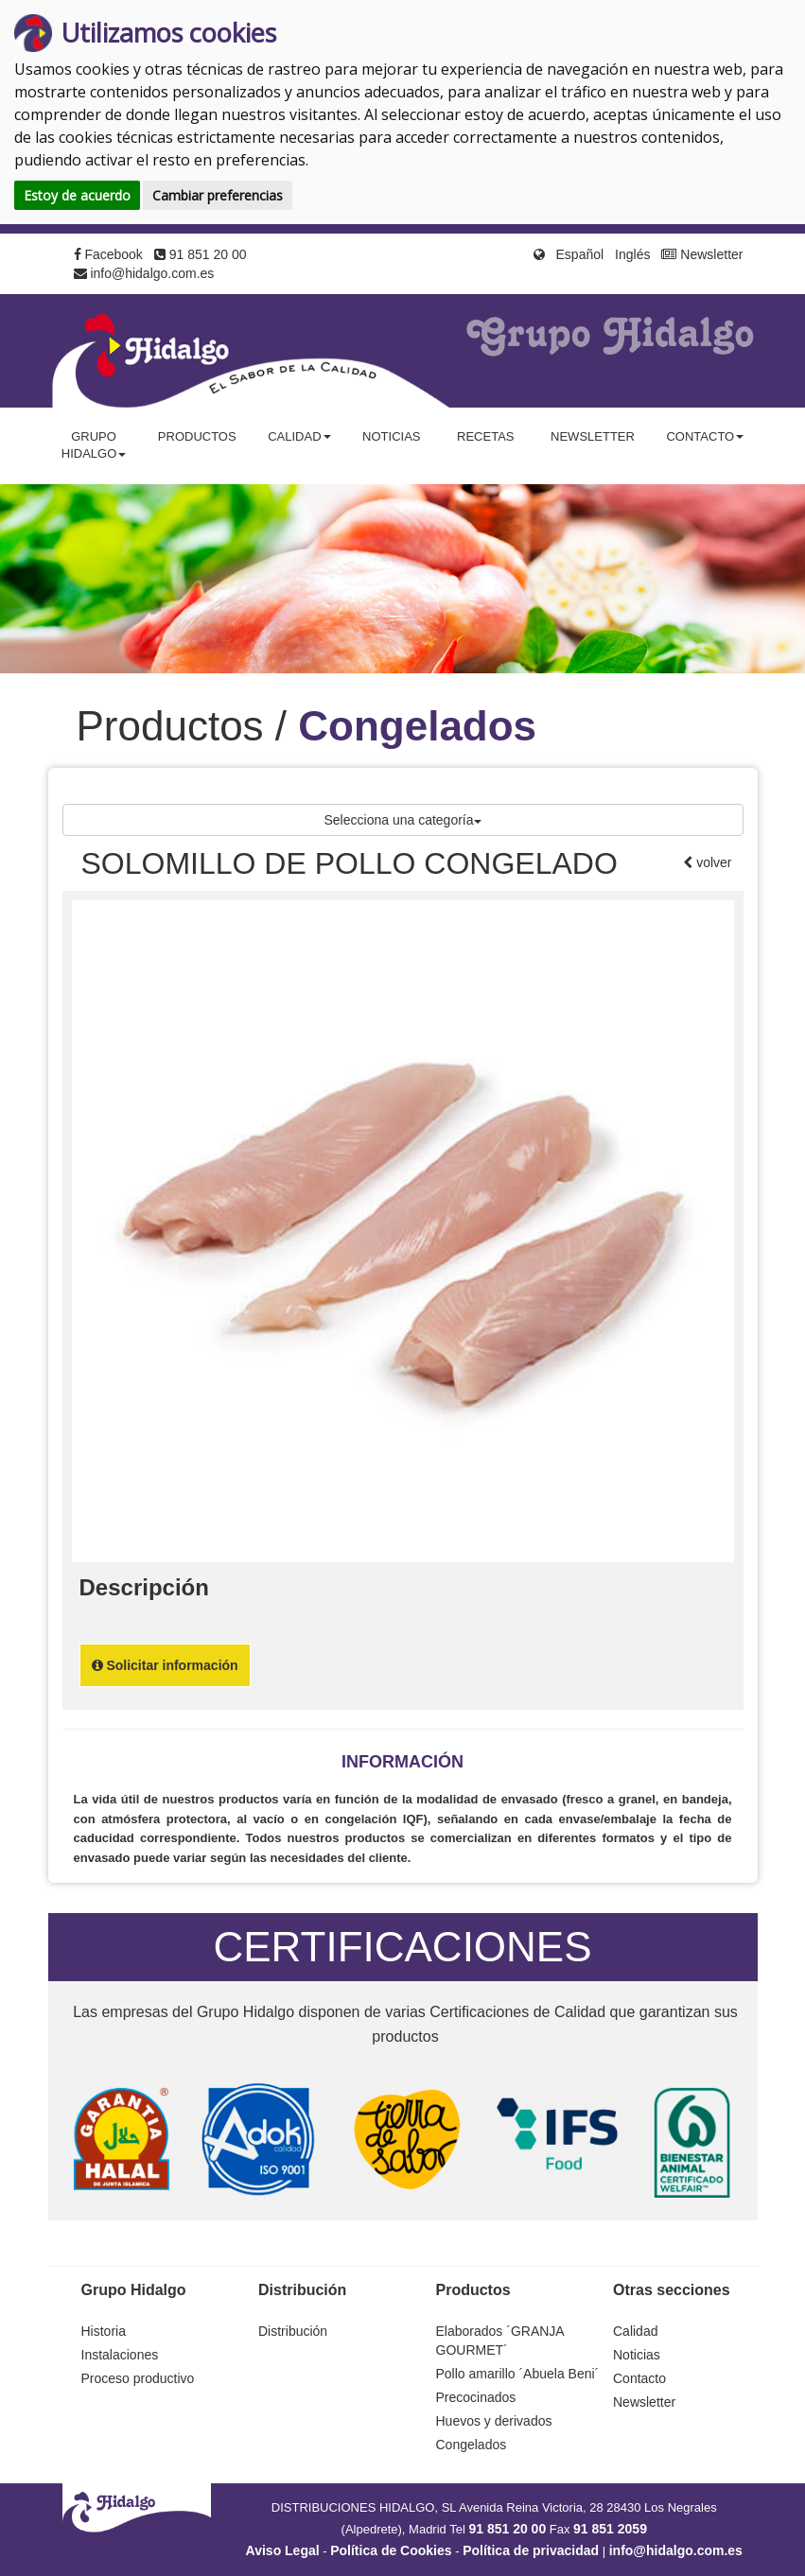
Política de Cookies (390, 2550)
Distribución (292, 2331)
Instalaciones (120, 2354)
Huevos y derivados (494, 2420)
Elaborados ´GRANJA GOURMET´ (500, 2341)
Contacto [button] (705, 436)
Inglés (632, 254)
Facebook (108, 254)
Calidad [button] (299, 436)
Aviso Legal (283, 2550)
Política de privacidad (531, 2550)
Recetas (485, 436)
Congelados (471, 2444)
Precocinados (476, 2397)
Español (580, 254)
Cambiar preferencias (217, 195)
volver (711, 862)
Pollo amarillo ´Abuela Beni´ (518, 2373)
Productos (197, 436)
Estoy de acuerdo (77, 195)
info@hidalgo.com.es (144, 273)
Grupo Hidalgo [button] (94, 445)
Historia (103, 2331)
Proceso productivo (138, 2378)
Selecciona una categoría (402, 819)
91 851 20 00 (200, 254)
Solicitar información (165, 1665)
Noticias (391, 436)
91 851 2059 (610, 2528)
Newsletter (702, 254)
